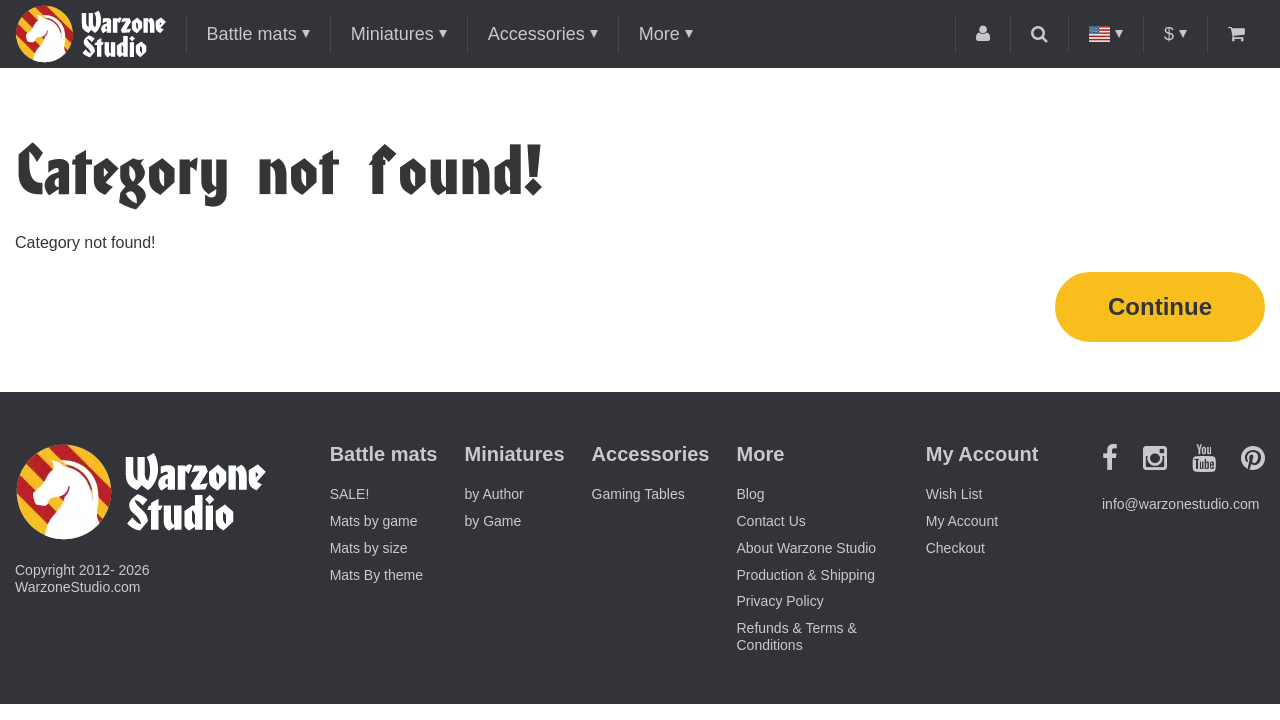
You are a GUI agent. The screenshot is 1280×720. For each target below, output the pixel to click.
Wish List (954, 494)
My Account (962, 521)
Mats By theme (376, 575)
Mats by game (374, 521)
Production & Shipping (806, 575)
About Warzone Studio (807, 548)
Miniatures (392, 34)
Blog (751, 494)
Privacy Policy (780, 601)
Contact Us (771, 521)
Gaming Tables (638, 494)
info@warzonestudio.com (1180, 504)
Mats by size (369, 548)
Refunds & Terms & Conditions (797, 636)
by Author (494, 494)
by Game (493, 521)
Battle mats (252, 34)
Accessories (536, 34)
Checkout (955, 548)
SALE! (350, 494)
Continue (1160, 306)
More (659, 34)
